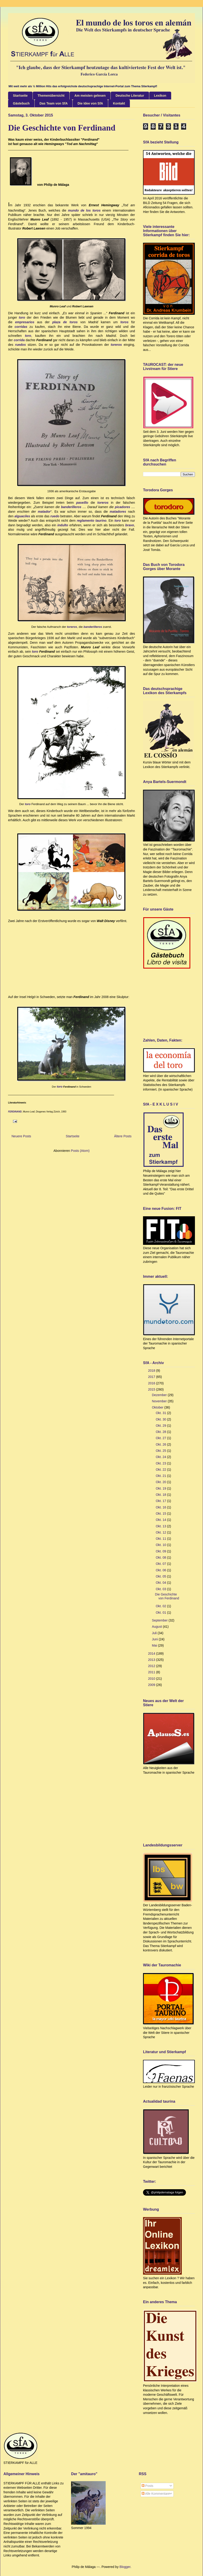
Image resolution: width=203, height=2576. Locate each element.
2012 (152, 1666)
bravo (129, 525)
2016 (152, 1383)
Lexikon (160, 95)
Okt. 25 (161, 1450)
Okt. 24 (161, 1457)
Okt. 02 (161, 1606)
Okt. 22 (161, 1469)
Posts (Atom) (80, 1151)
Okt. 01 (161, 1612)
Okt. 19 (161, 1488)
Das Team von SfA (53, 103)
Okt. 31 (161, 1413)
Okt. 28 (161, 1432)
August (157, 1626)
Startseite (20, 95)
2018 (152, 1370)
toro (22, 317)
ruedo (54, 516)
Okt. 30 (161, 1419)
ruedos (20, 344)
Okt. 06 (161, 1570)
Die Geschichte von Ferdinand (61, 127)
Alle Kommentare (156, 2493)
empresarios (24, 322)
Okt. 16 (161, 1507)
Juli (155, 1633)
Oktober (158, 1407)
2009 (152, 1685)
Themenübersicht (51, 95)
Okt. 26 (161, 1444)
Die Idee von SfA (90, 103)
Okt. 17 (161, 1501)
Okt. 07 (161, 1564)
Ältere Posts (122, 1136)
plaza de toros (65, 322)
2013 (152, 1660)
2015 (152, 1389)
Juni (155, 1639)
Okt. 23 (161, 1463)
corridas (21, 327)
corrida (19, 340)
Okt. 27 (161, 1438)
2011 (152, 1672)
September (160, 1620)
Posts (147, 2486)
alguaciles (22, 516)
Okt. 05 (161, 1576)
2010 (152, 1678)
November (159, 1401)
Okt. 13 (161, 1526)
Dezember (159, 1395)
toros (124, 322)
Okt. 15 (161, 1513)
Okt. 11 (161, 1538)
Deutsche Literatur (130, 95)
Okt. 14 (161, 1520)
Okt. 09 (161, 1551)
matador (44, 511)
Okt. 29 (161, 1425)
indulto (62, 525)
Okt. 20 (161, 1482)
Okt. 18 (161, 1494)
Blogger (124, 2567)
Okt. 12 (161, 1532)
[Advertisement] (169, 1005)
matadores (118, 511)
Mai (155, 1645)
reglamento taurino (91, 520)
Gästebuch (21, 103)
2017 (152, 1377)
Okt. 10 (161, 1545)
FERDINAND (15, 1111)
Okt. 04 (161, 1582)
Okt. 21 (161, 1476)
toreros (116, 344)
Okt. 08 (161, 1557)
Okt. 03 (161, 1589)
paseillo (82, 502)
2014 (152, 1653)
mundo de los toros (84, 210)
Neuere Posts (21, 1136)
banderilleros (71, 507)
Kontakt (119, 103)
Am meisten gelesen (90, 95)
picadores (122, 507)
